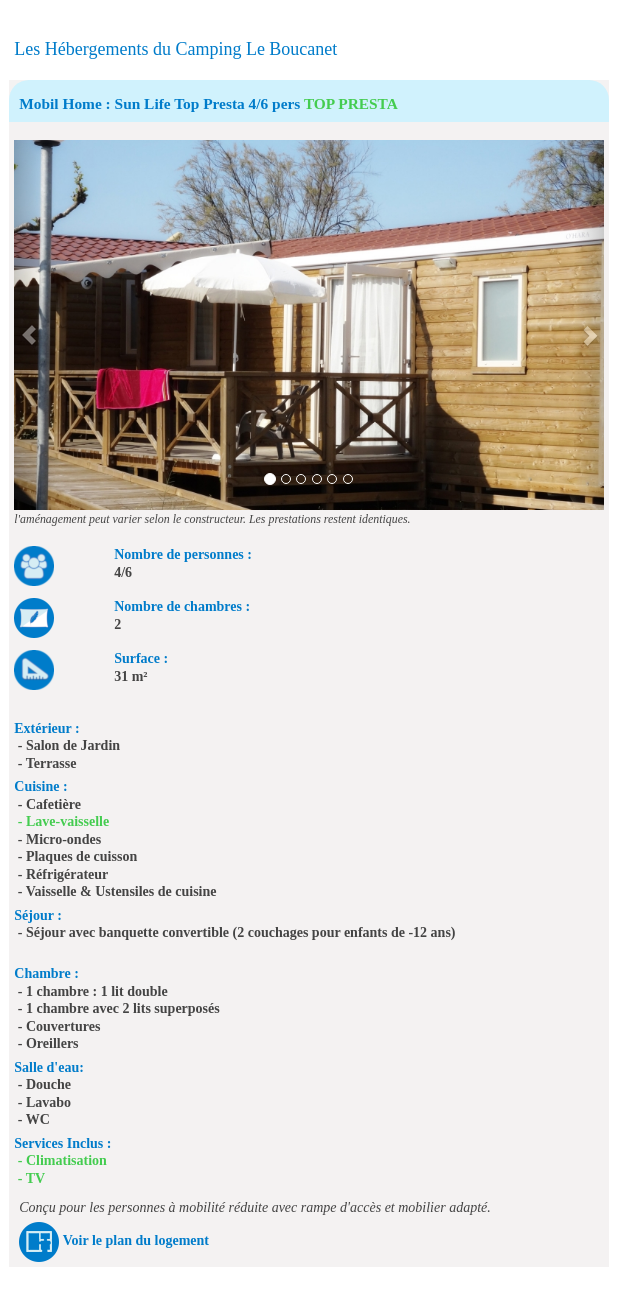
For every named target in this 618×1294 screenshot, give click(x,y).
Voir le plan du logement (136, 1241)
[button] (28, 325)
